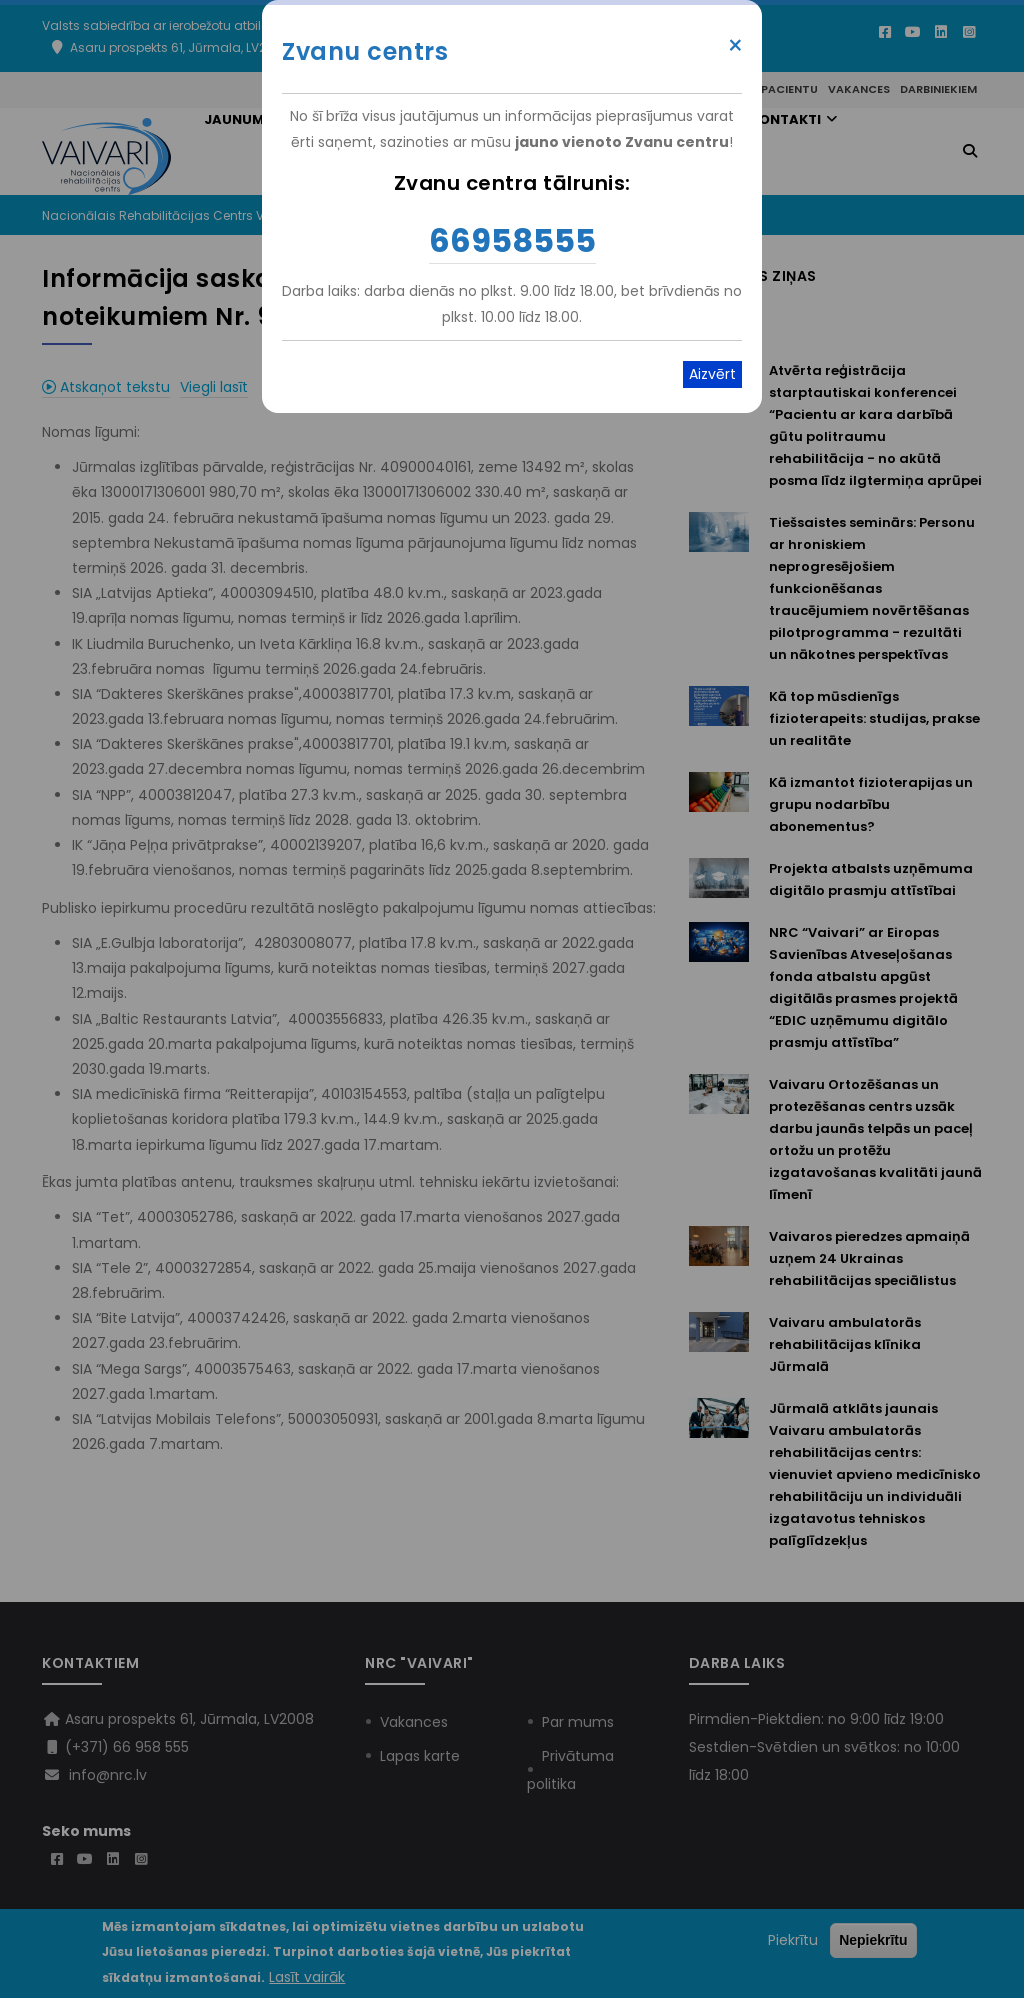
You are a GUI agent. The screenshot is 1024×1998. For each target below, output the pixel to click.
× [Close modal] (735, 46)
